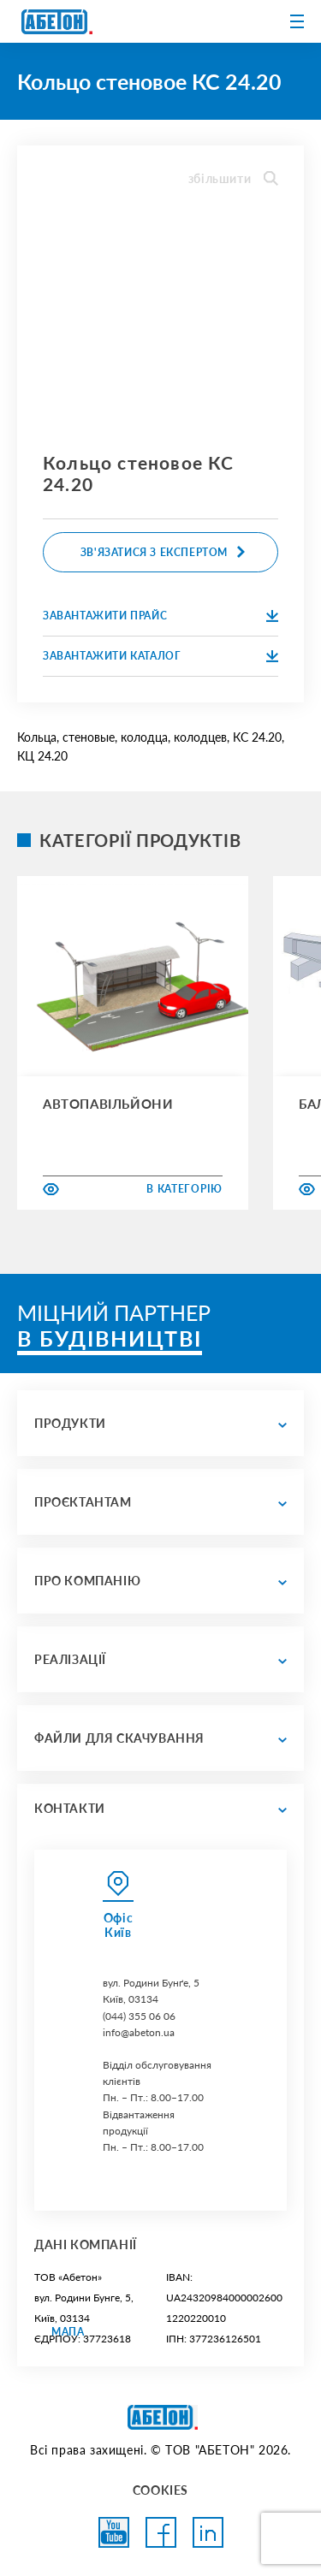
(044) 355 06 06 (139, 2016)
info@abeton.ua (139, 2032)
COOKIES (160, 2490)
